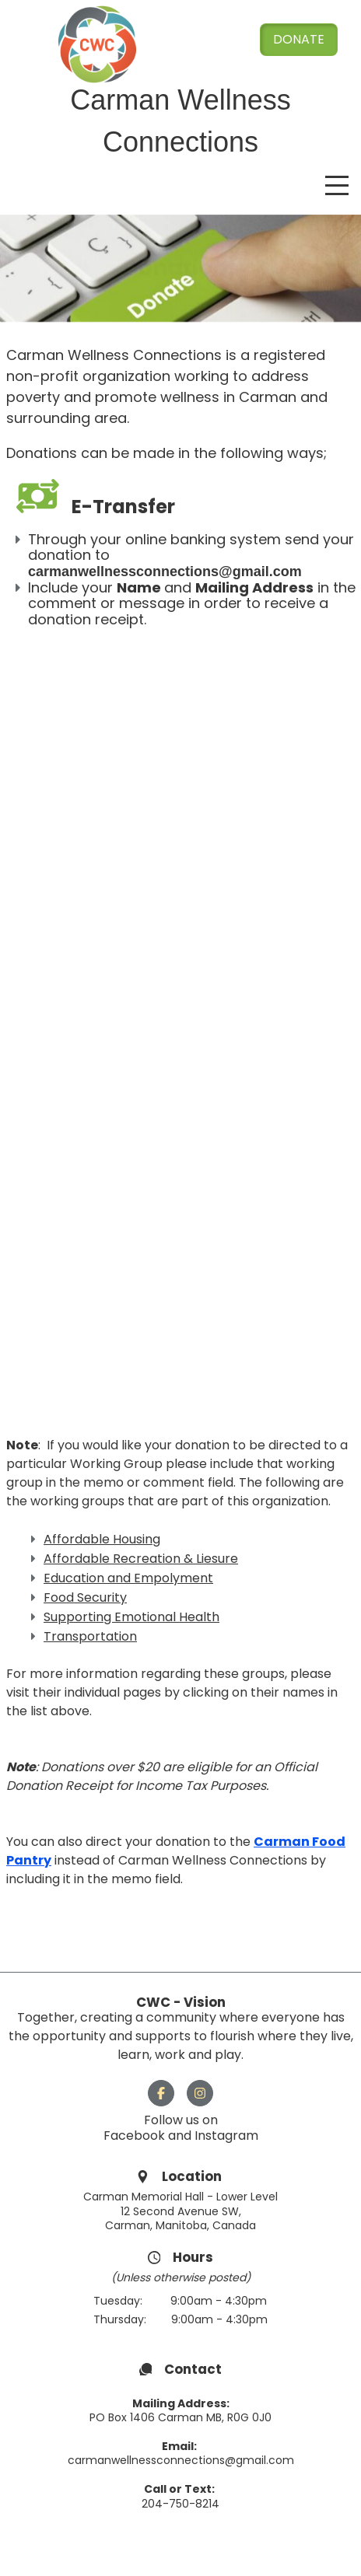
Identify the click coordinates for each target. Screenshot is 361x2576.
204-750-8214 (180, 2503)
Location (193, 2176)
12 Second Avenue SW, (181, 2211)
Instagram (226, 2135)
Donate (298, 39)
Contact (193, 2369)
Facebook (135, 2135)
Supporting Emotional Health (131, 1617)
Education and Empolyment (128, 1578)
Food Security (85, 1597)
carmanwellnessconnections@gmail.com (181, 2460)
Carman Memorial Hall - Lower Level (180, 2196)
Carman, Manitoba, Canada (180, 2225)
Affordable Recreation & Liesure (141, 1559)
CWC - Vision (181, 2002)
